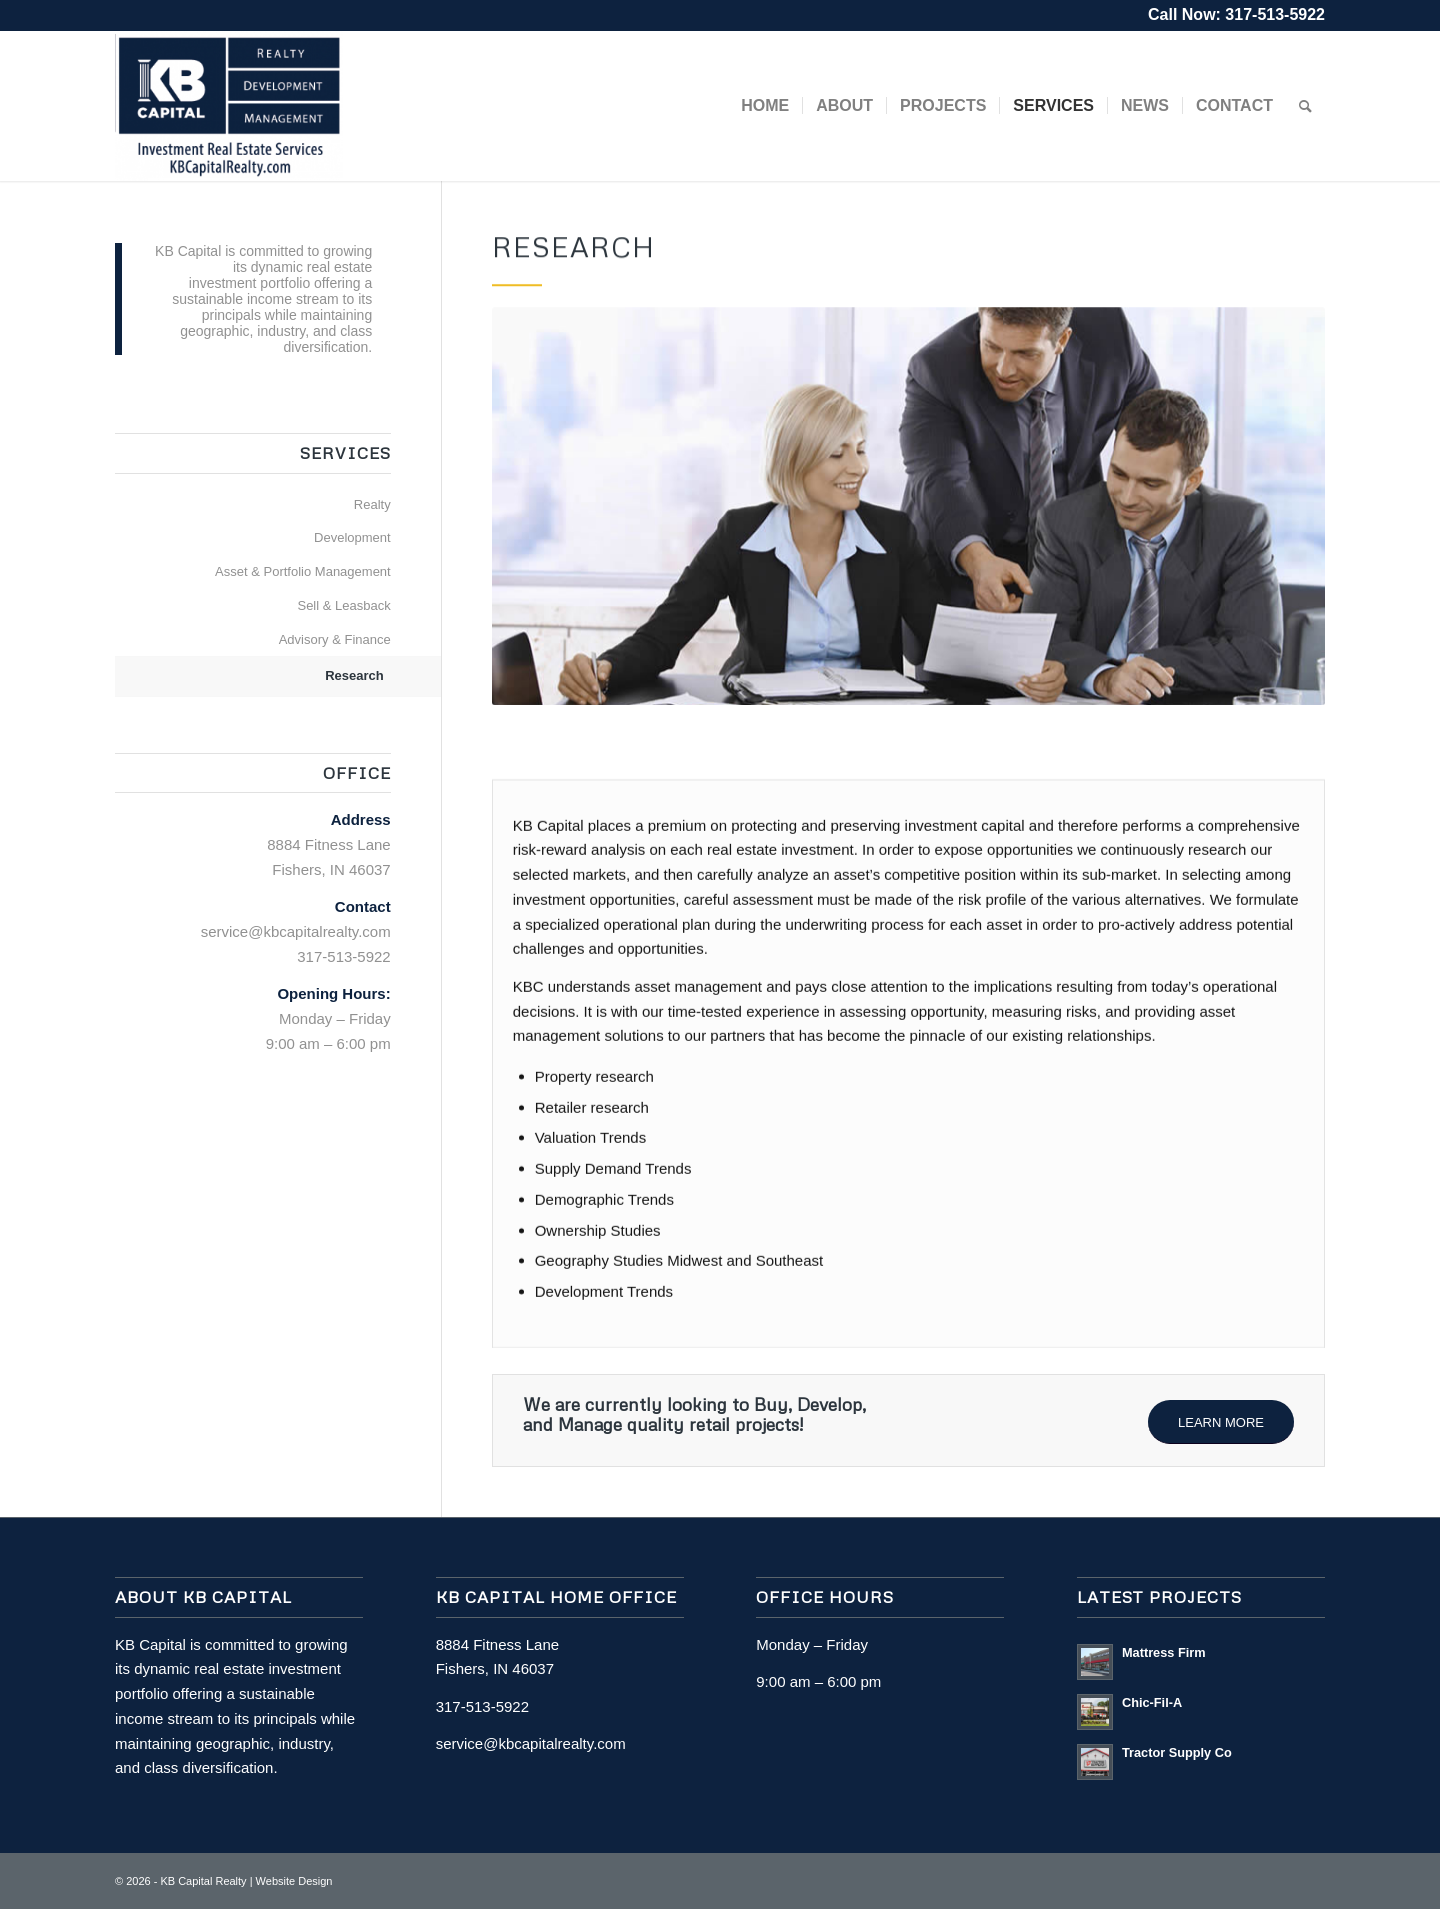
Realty (372, 504)
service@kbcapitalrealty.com (296, 931)
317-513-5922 (1275, 14)
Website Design (294, 1881)
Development (352, 537)
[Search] (1305, 106)
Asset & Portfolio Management (303, 571)
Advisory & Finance (335, 639)
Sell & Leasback (343, 605)
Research (354, 675)
